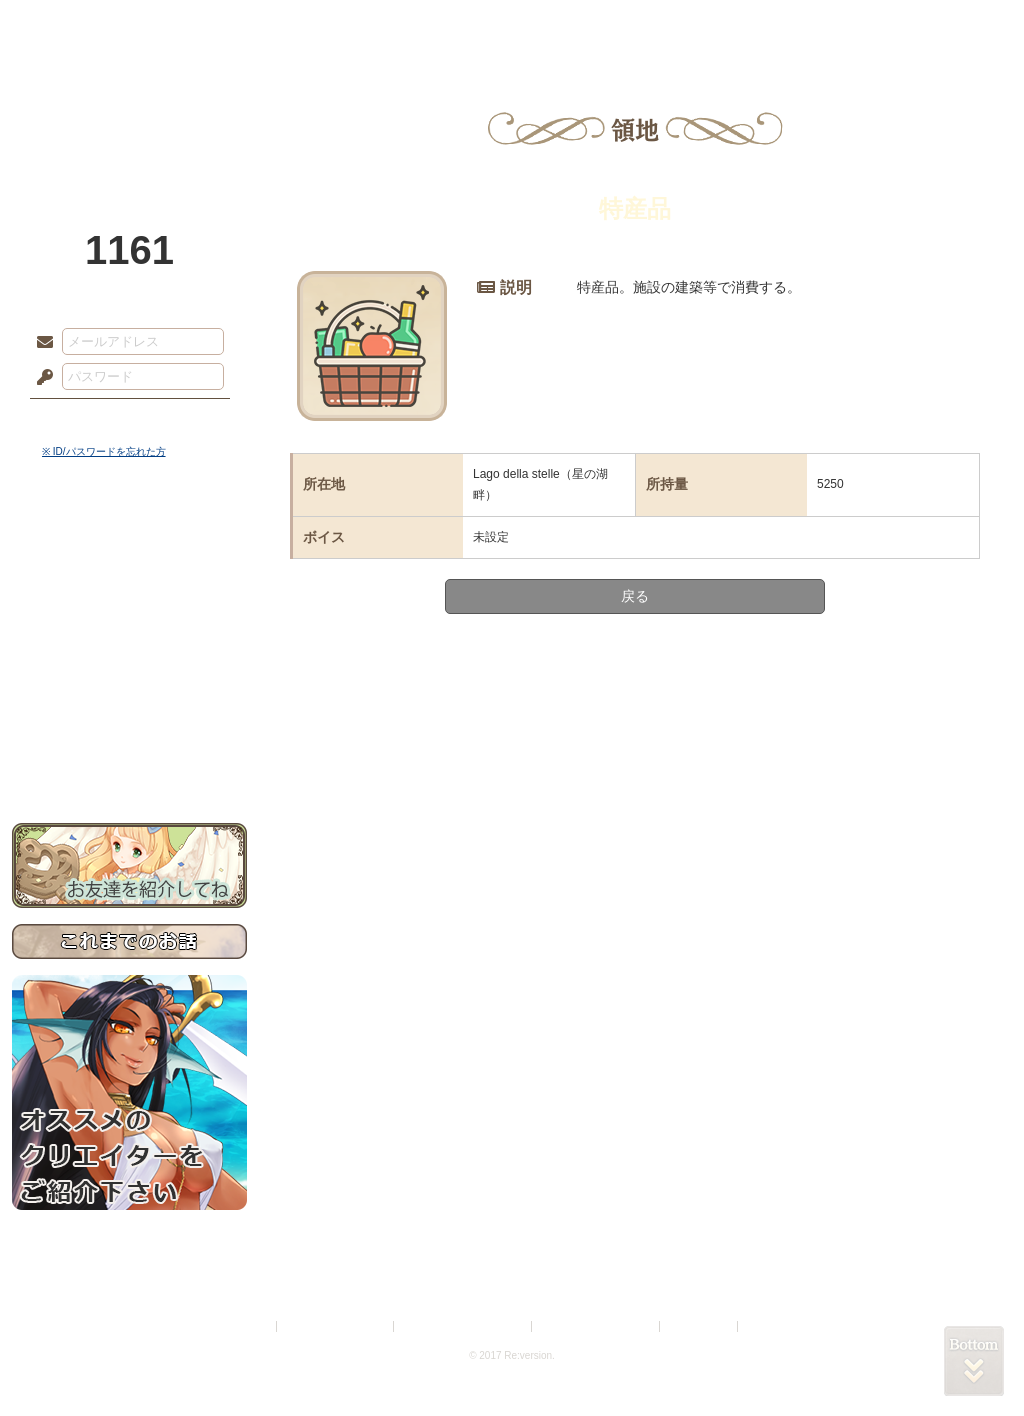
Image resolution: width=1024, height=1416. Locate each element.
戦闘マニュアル (129, 695)
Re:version (772, 1326)
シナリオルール (129, 645)
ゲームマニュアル (129, 615)
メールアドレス (40, 343)
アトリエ (512, 25)
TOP (84, 25)
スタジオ (654, 25)
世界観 (129, 545)
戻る (635, 596)
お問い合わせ (129, 760)
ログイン (81, 419)
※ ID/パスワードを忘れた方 (104, 451)
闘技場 (939, 25)
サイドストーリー (129, 580)
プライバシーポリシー (336, 1326)
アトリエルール (129, 670)
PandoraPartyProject (129, 110)
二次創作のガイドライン (597, 1326)
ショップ (796, 25)
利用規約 (249, 1326)
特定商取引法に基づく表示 (464, 1326)
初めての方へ (129, 725)
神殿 (228, 25)
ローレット (370, 25)
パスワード (40, 378)
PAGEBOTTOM (974, 1361)
